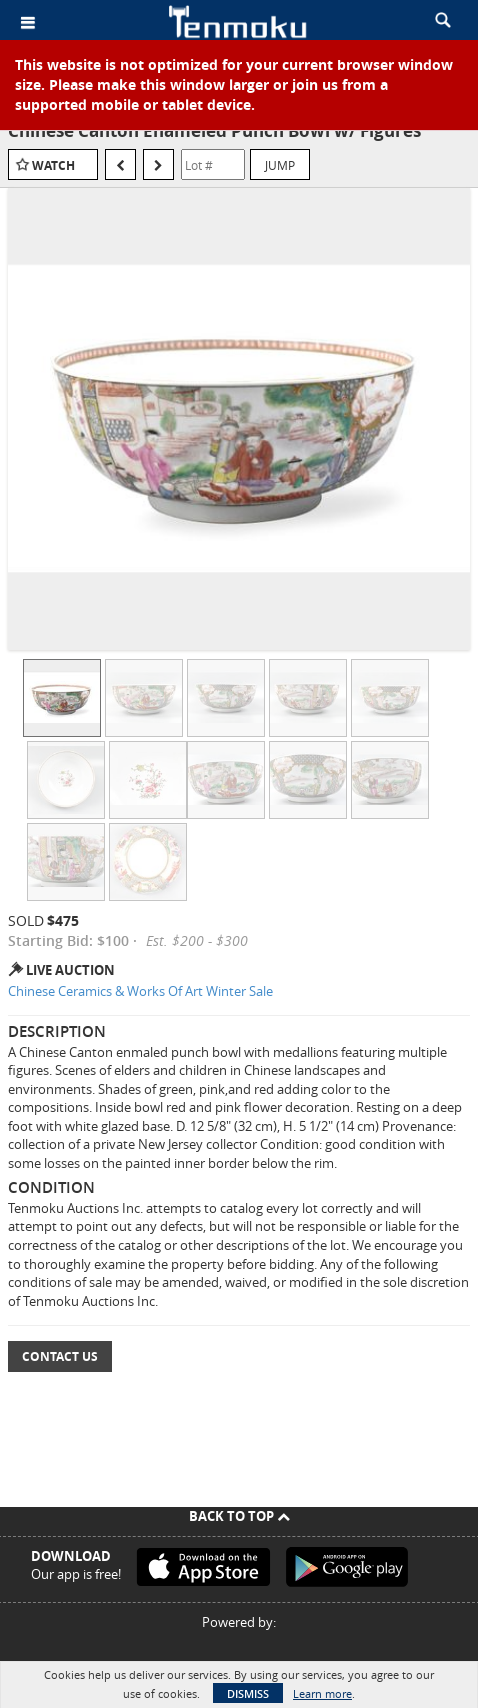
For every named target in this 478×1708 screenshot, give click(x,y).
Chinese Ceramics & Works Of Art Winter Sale (140, 991)
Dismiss (248, 1693)
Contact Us (60, 1356)
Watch (53, 165)
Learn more (322, 1693)
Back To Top (239, 1516)
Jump (280, 165)
